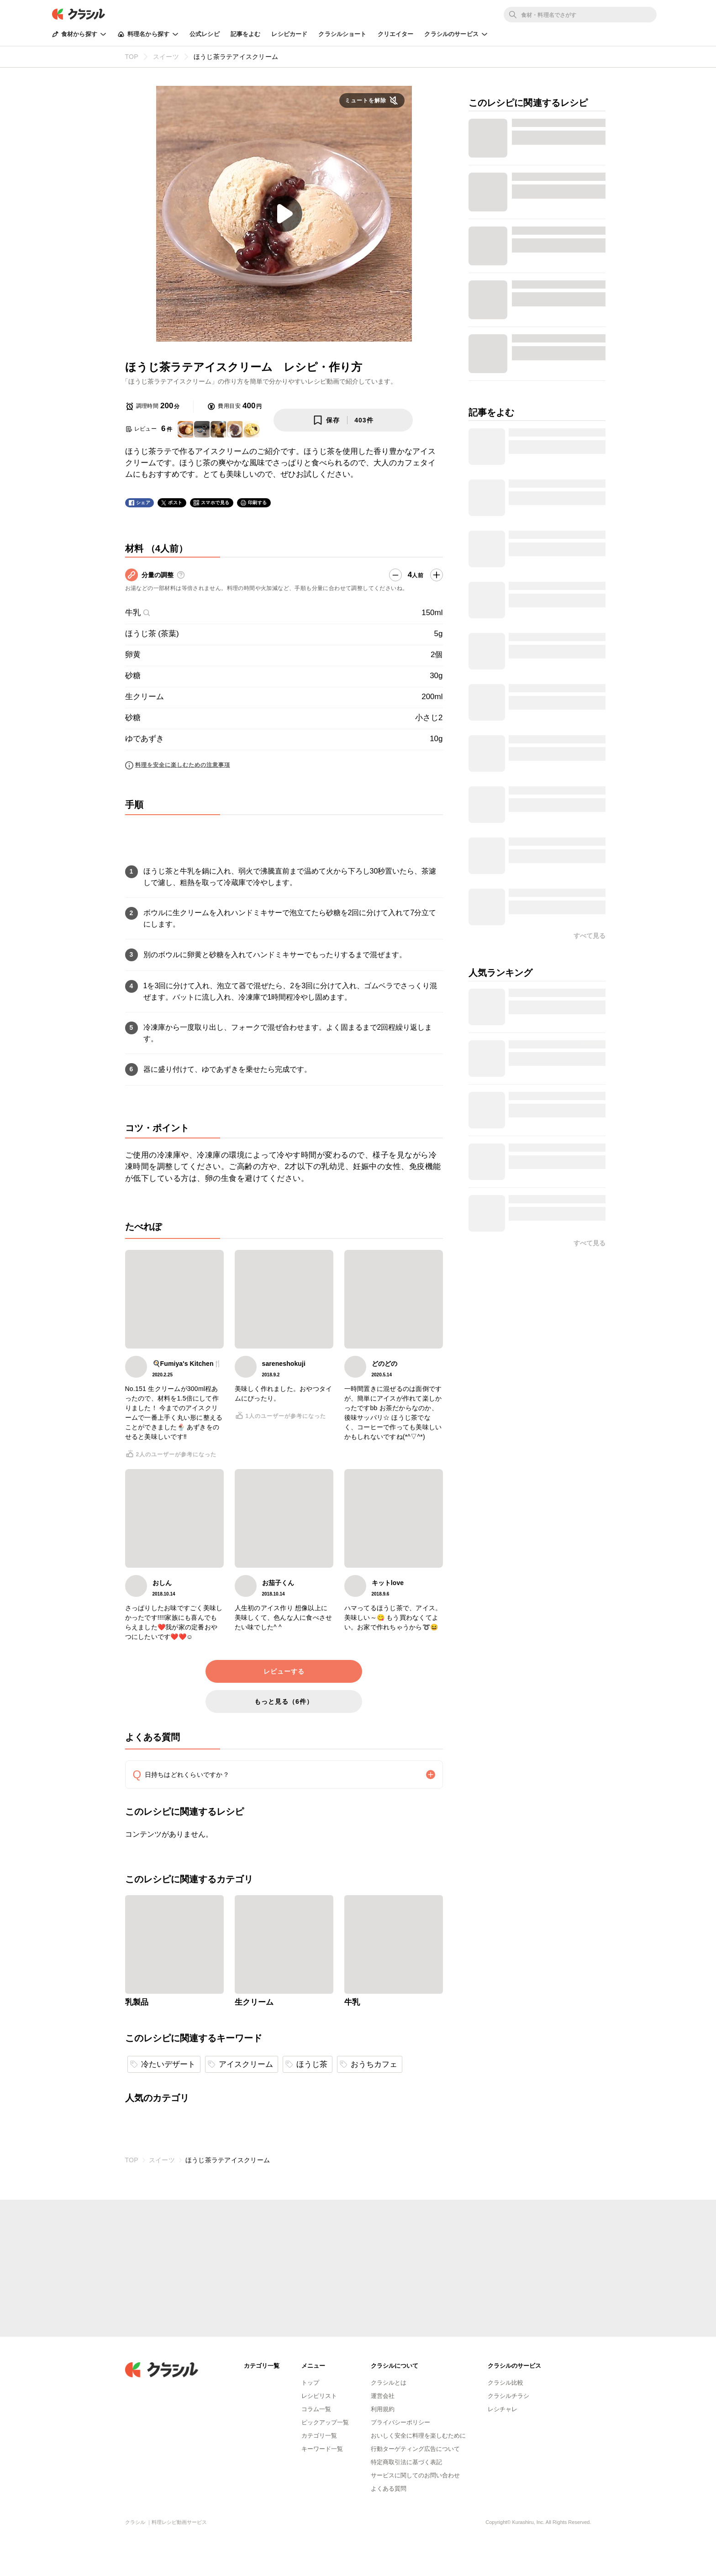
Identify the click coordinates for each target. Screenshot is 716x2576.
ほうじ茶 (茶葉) (152, 633)
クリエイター (396, 34)
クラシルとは (388, 2382)
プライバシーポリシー (400, 2422)
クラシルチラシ (508, 2395)
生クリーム (144, 696)
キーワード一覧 (322, 2448)
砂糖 (133, 675)
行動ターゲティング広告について (415, 2448)
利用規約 (383, 2409)
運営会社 (383, 2395)
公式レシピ (205, 34)
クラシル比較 (505, 2382)
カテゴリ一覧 (319, 2435)
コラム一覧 (316, 2409)
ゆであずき (144, 738)
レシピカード (289, 34)
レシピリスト (319, 2395)
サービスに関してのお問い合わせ (415, 2475)
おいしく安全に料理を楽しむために (418, 2435)
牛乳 (138, 612)
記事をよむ (246, 34)
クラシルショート (342, 34)
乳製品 (136, 2002)
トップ (310, 2382)
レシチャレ (502, 2409)
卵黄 (133, 654)
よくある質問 (388, 2488)
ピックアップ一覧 (325, 2422)
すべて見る (589, 935)
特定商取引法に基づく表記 (406, 2462)
